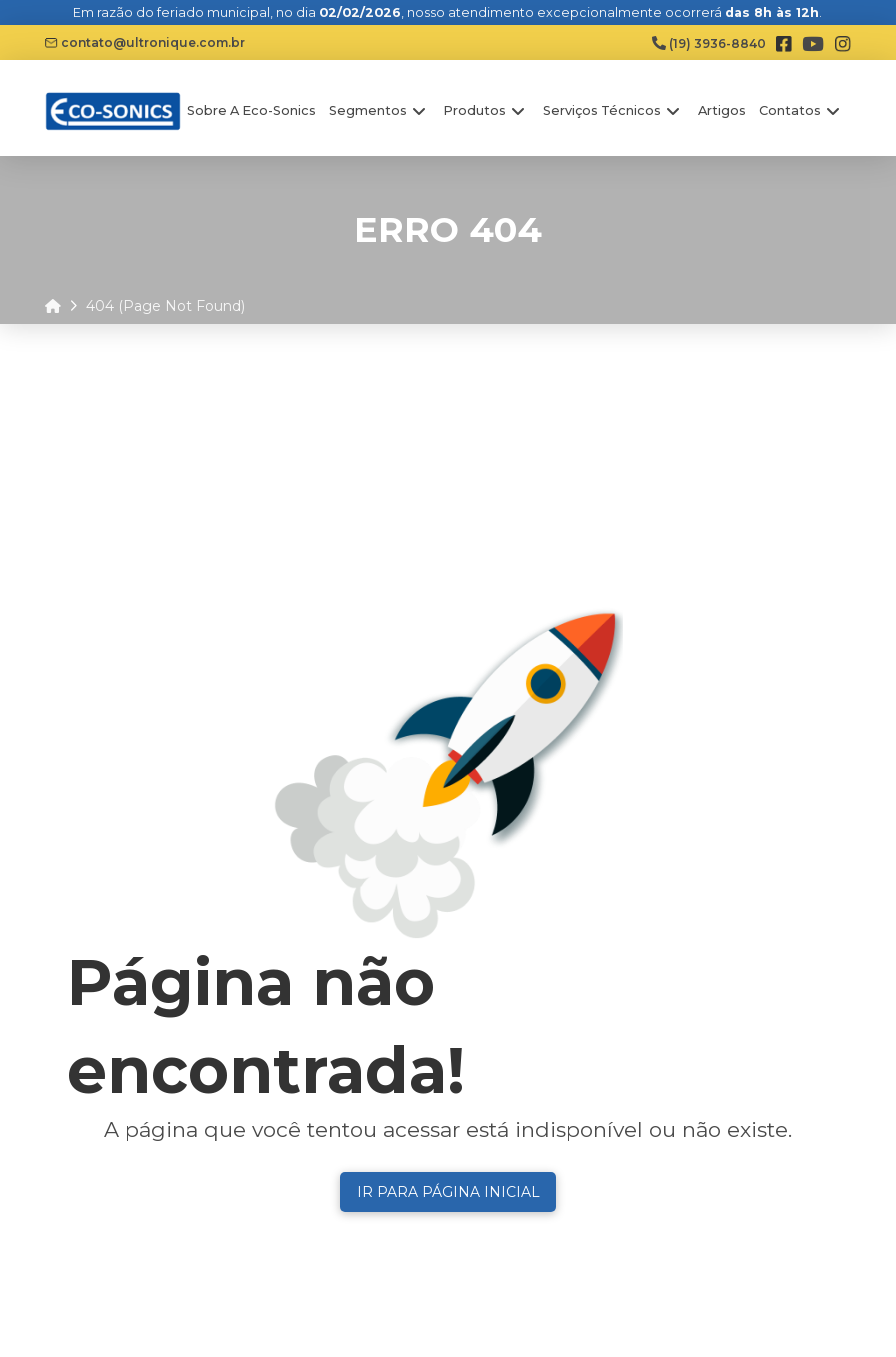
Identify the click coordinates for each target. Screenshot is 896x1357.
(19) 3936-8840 (709, 43)
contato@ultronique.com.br (145, 42)
